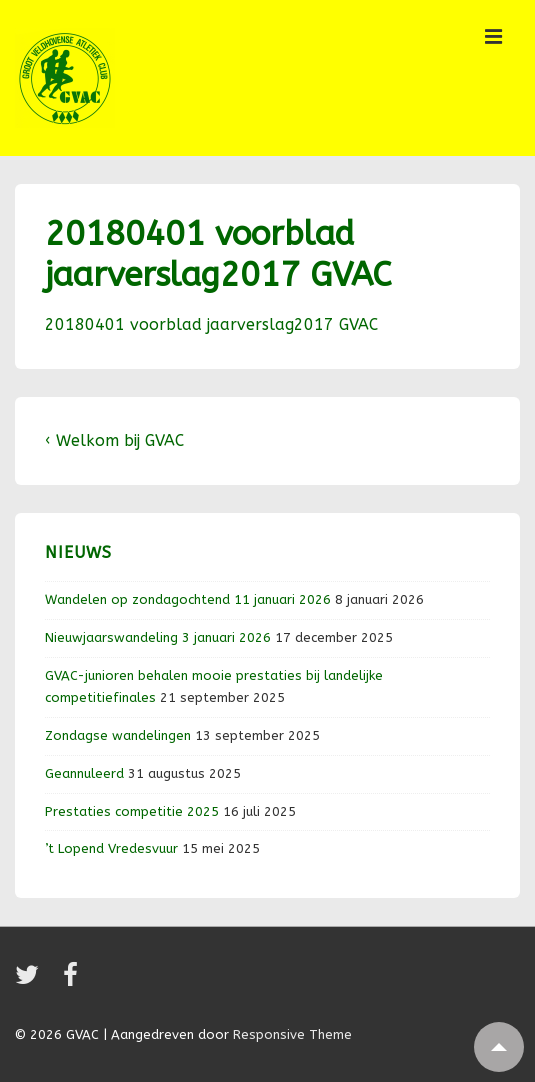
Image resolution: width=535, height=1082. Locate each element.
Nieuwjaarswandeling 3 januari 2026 (158, 637)
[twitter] (31, 981)
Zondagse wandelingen (118, 735)
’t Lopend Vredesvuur (111, 848)
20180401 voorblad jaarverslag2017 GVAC (211, 324)
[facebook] (73, 981)
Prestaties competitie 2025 (132, 811)
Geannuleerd (84, 773)
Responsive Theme (292, 1034)
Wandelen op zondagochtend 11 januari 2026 (188, 599)
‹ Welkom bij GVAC (114, 440)
